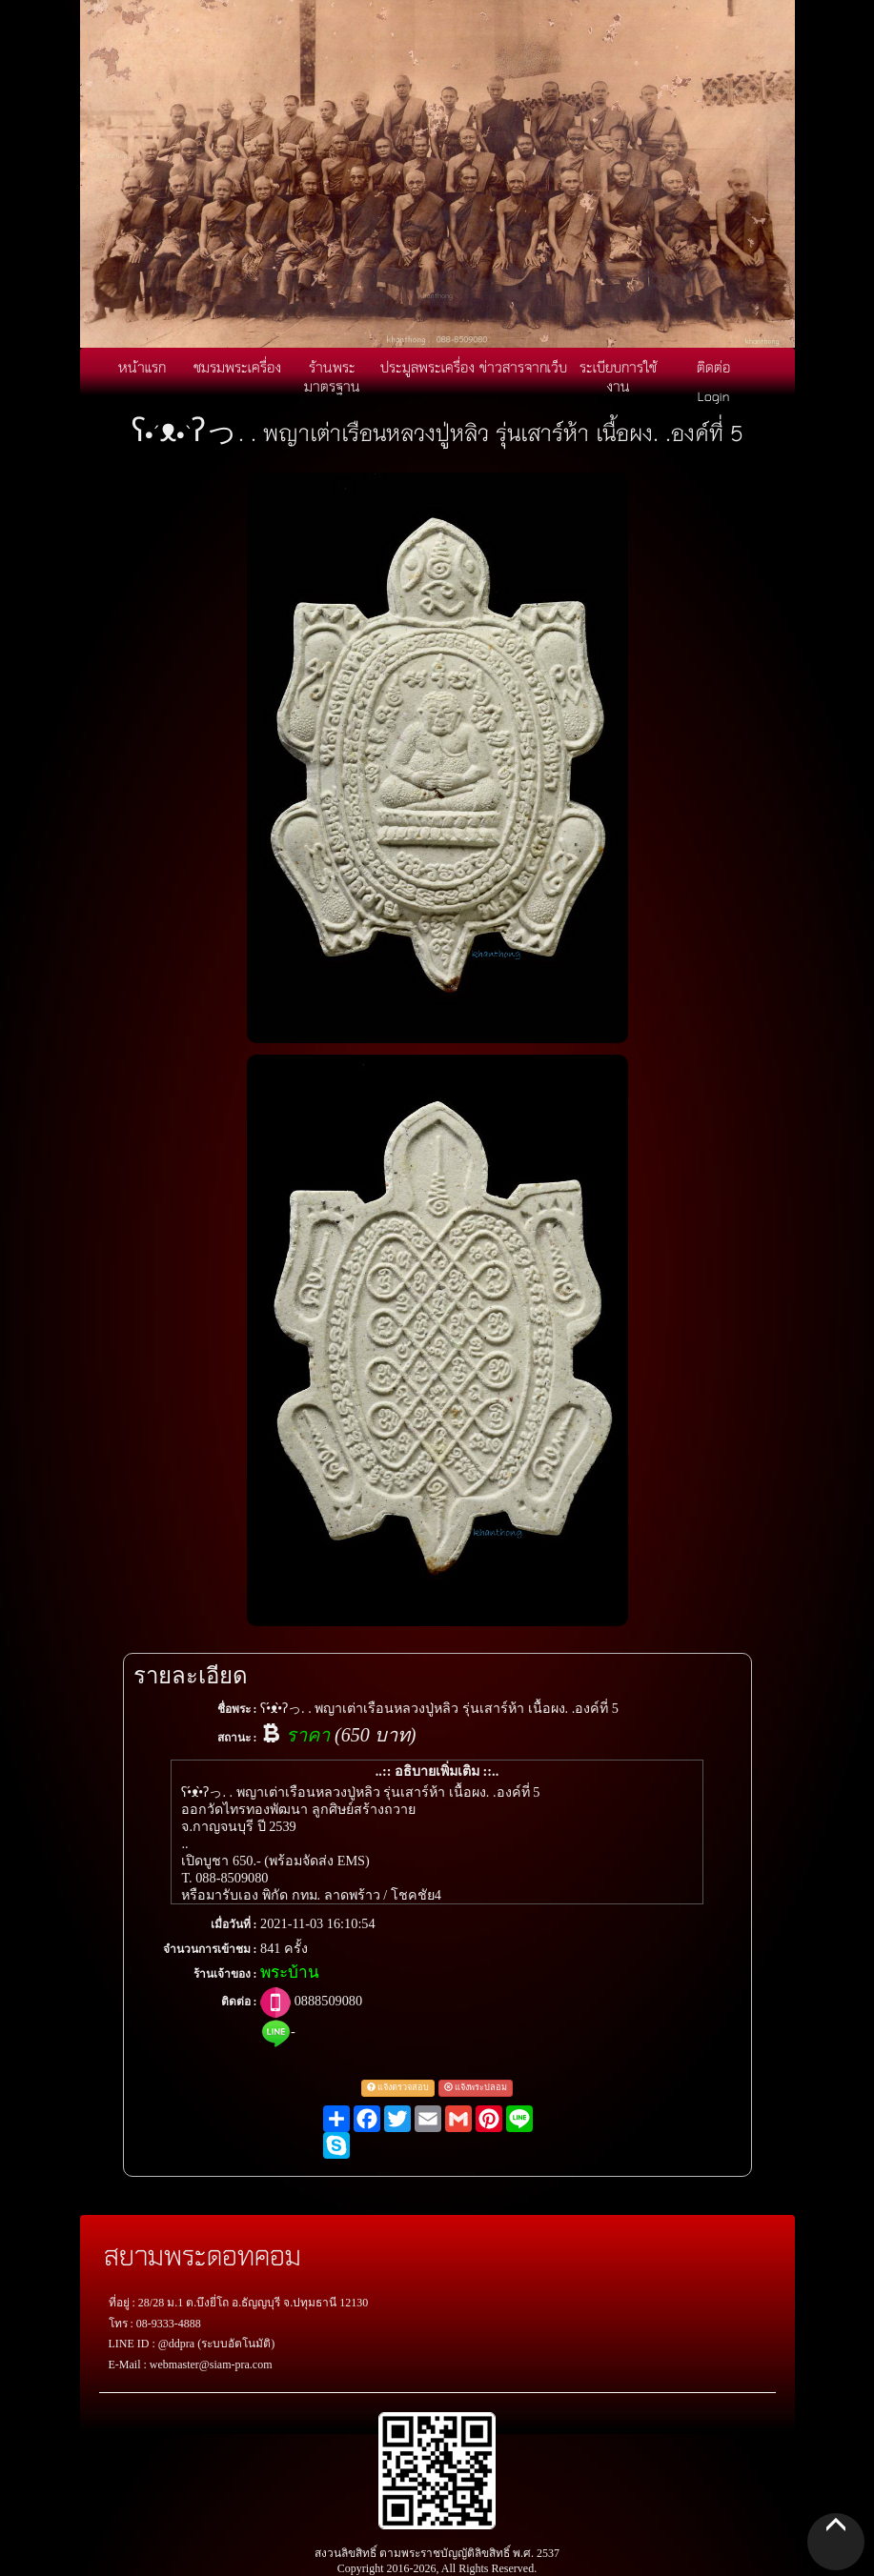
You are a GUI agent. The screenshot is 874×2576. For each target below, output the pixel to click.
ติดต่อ (713, 366)
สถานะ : (237, 1737)
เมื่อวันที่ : (234, 1924)
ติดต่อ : (239, 2001)
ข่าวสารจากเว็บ (523, 366)
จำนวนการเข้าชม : (210, 1949)
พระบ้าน (289, 1972)
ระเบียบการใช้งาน (618, 376)
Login (714, 395)
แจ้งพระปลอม (475, 2087)
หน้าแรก (142, 366)
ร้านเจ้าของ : (225, 1974)
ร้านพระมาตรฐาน (332, 376)
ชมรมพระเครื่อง (237, 366)
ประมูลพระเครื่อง (427, 366)
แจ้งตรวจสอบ (398, 2087)
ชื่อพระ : (237, 1709)
